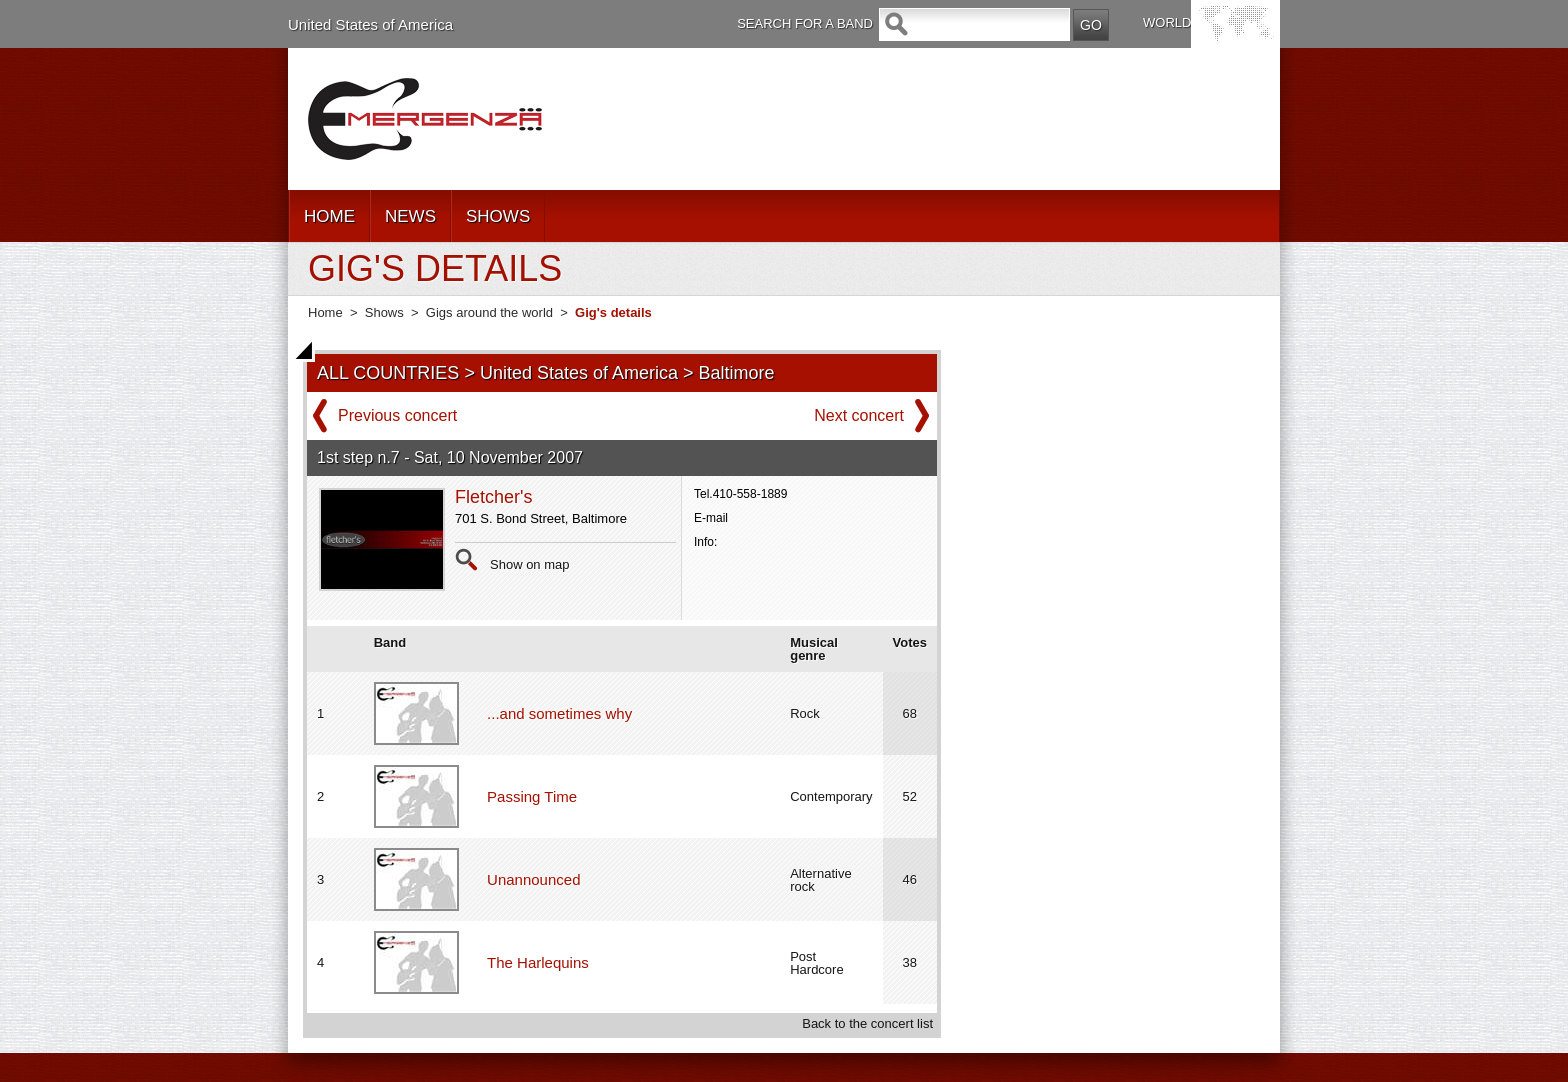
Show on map (530, 564)
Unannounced (533, 879)
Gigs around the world (489, 312)
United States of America (370, 24)
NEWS (410, 216)
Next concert (859, 415)
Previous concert (397, 415)
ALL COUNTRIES (388, 373)
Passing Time (532, 796)
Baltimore (737, 373)
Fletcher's (493, 497)
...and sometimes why (559, 713)
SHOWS (498, 216)
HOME (329, 216)
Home (325, 312)
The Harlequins (538, 962)
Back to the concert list (867, 1023)
